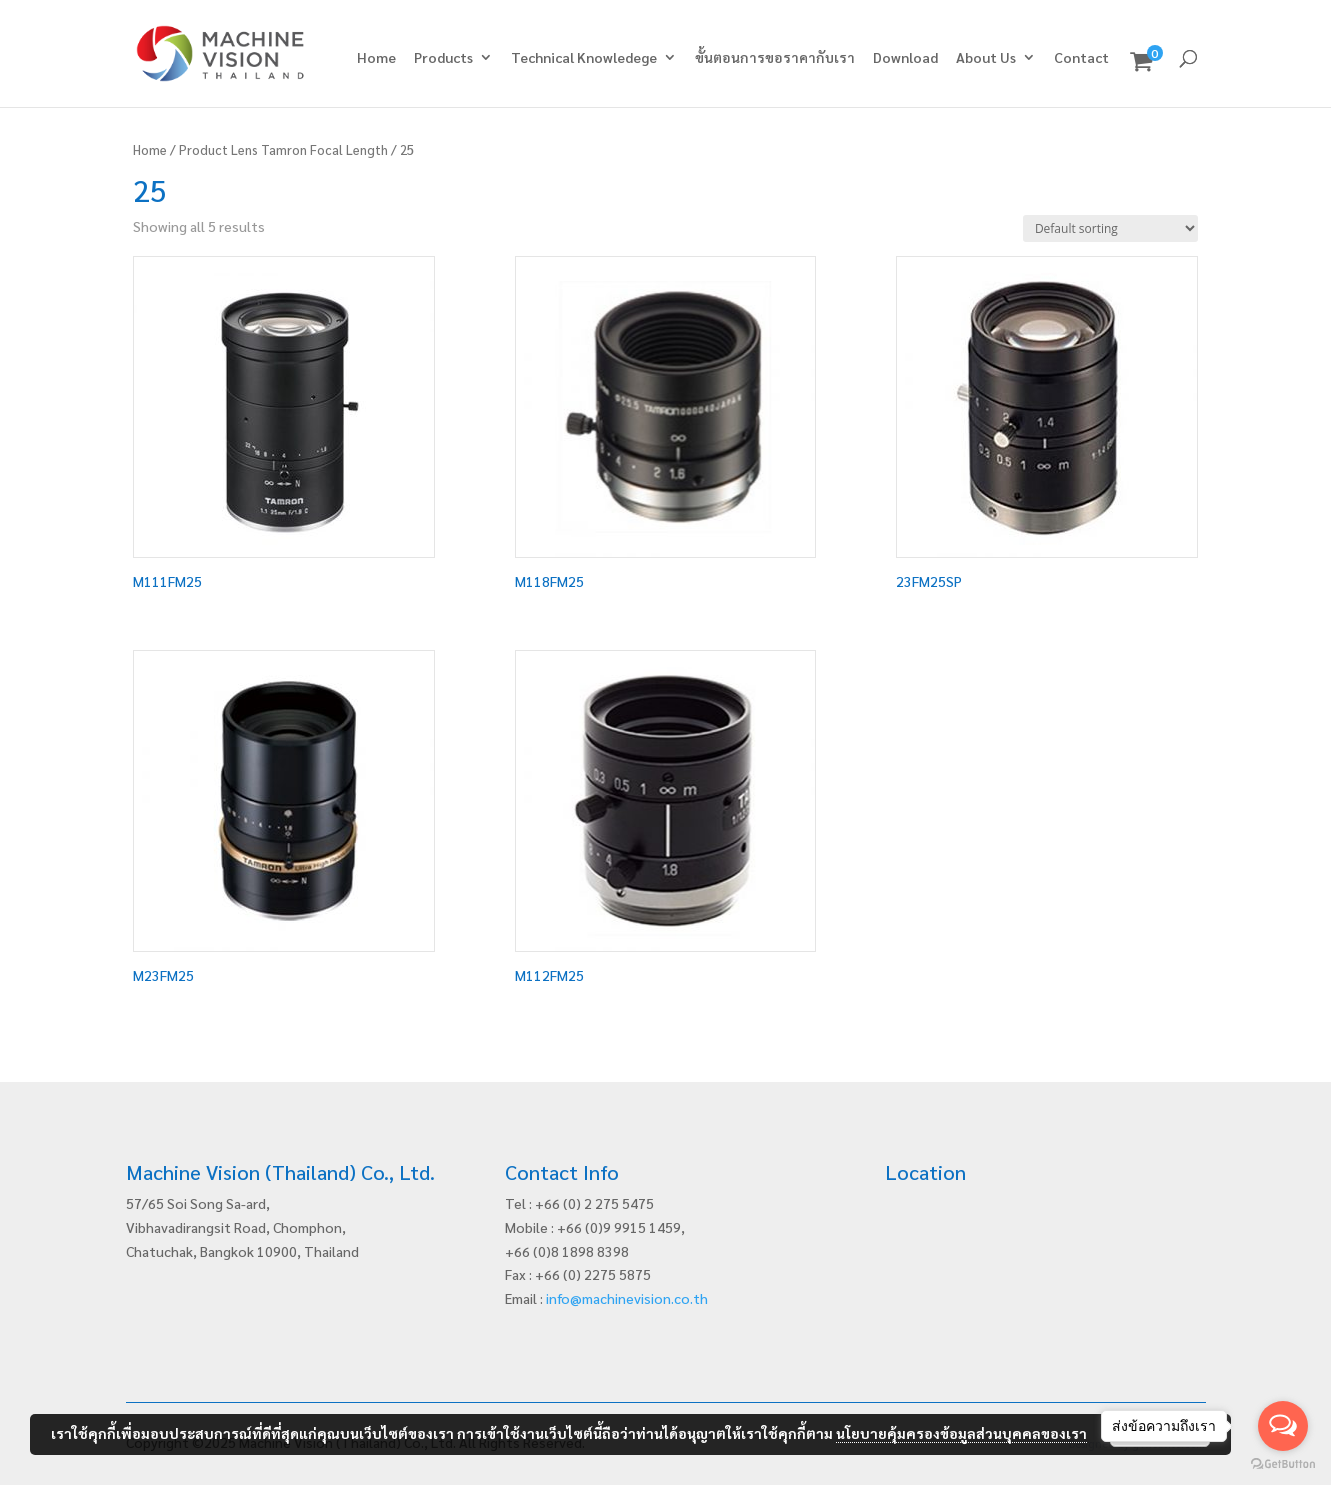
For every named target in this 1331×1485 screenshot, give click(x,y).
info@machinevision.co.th (627, 1298)
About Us (986, 58)
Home (376, 58)
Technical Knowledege (584, 58)
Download (905, 58)
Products (443, 58)
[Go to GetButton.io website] (1283, 1464)
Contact (1081, 58)
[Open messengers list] (1283, 1426)
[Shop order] (1110, 228)
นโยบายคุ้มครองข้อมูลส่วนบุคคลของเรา (961, 1433)
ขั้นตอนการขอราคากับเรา (775, 58)
